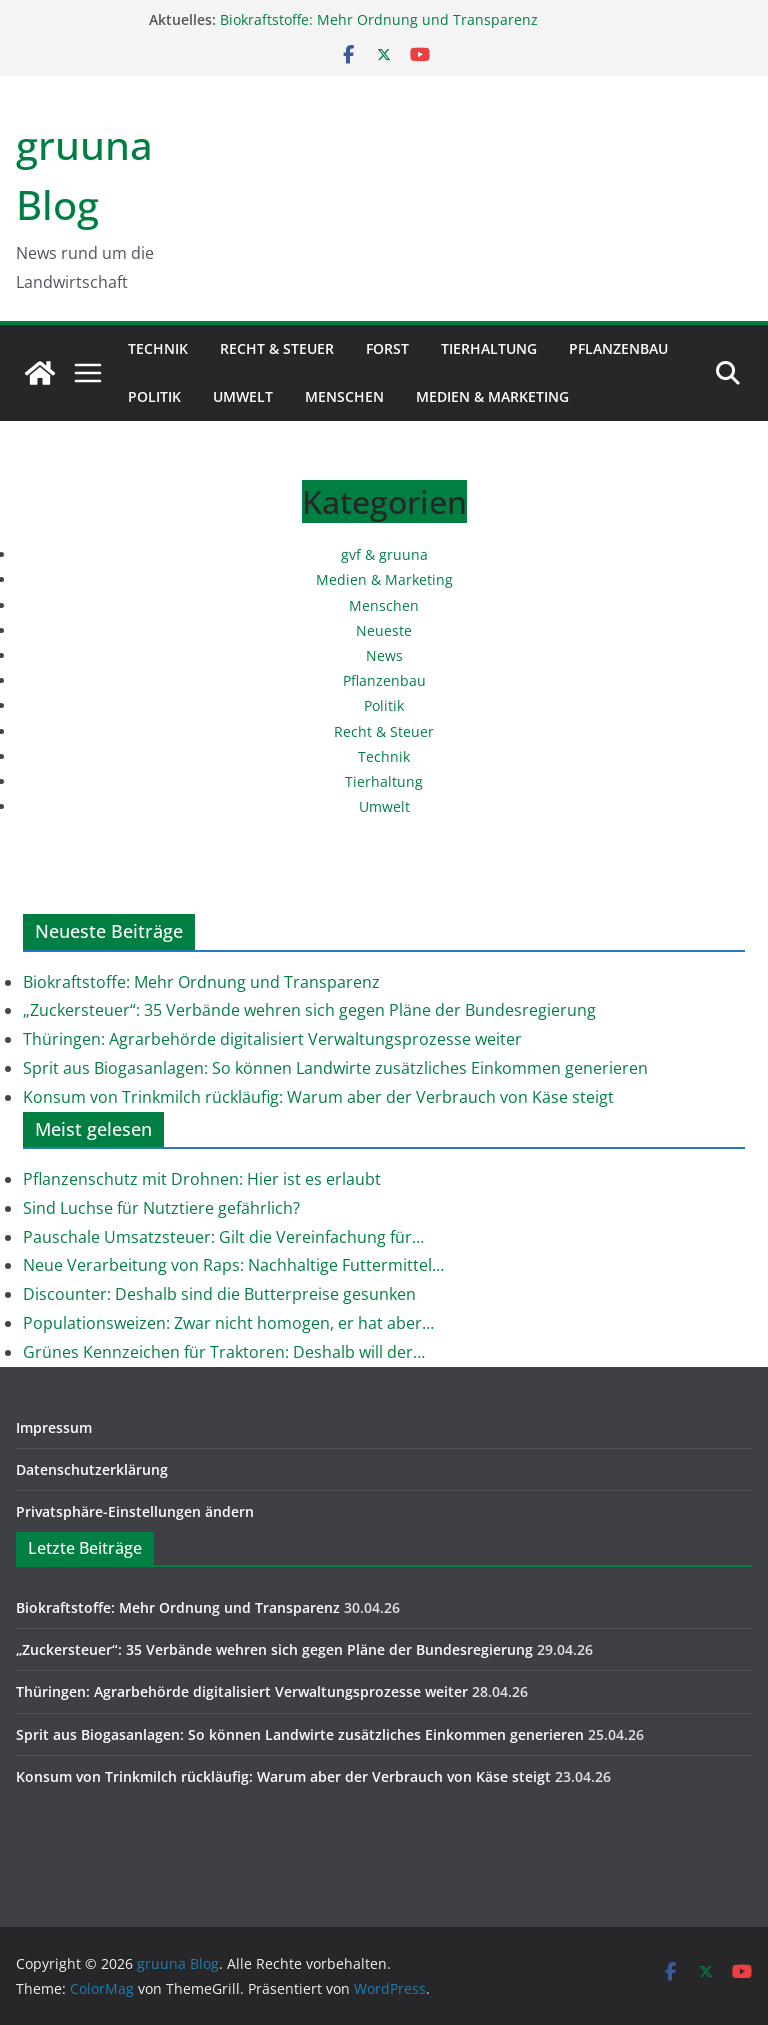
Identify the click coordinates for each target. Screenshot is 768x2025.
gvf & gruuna (384, 554)
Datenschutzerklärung (92, 1469)
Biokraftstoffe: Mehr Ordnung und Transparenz (379, 19)
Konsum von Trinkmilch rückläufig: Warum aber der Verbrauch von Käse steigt (318, 1097)
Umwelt (243, 396)
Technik (158, 348)
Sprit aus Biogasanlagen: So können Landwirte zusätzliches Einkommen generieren (335, 1068)
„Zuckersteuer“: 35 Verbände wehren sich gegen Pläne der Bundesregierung (309, 1010)
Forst (387, 348)
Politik (154, 396)
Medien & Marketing (492, 396)
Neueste (384, 630)
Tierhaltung (489, 348)
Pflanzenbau (618, 348)
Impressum (54, 1427)
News (384, 655)
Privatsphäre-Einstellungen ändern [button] (135, 1511)
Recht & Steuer (277, 348)
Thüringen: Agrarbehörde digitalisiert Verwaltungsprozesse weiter (272, 1039)
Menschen (344, 396)
